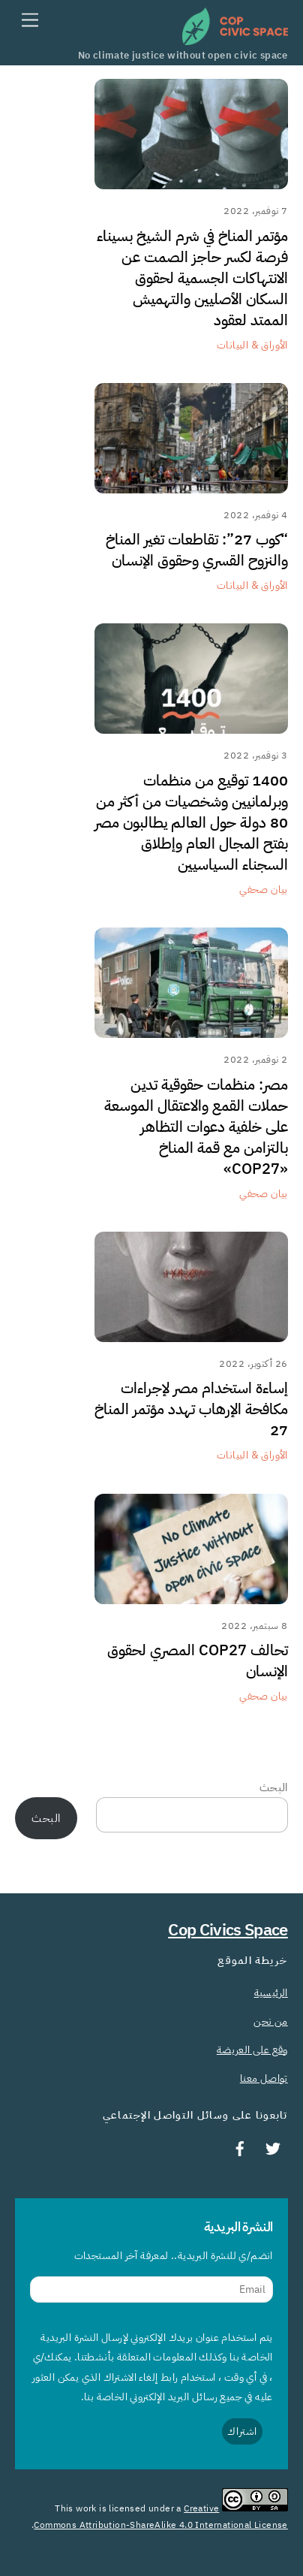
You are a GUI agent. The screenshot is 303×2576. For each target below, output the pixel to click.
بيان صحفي (263, 889)
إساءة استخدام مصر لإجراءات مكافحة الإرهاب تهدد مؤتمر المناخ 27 (191, 1409)
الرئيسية (271, 1992)
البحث (274, 1787)
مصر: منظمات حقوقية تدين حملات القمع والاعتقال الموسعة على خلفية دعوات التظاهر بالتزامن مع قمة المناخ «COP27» (196, 1126)
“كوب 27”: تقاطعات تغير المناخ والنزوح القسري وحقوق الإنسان (197, 550)
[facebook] (240, 2147)
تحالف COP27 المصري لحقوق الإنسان (197, 1660)
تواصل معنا (264, 2078)
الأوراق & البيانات (252, 344)
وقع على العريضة (252, 2049)
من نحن (270, 2021)
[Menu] (30, 20)
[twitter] (273, 2147)
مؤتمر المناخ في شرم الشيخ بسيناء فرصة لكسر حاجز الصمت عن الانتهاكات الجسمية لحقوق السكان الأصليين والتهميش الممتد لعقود (192, 278)
